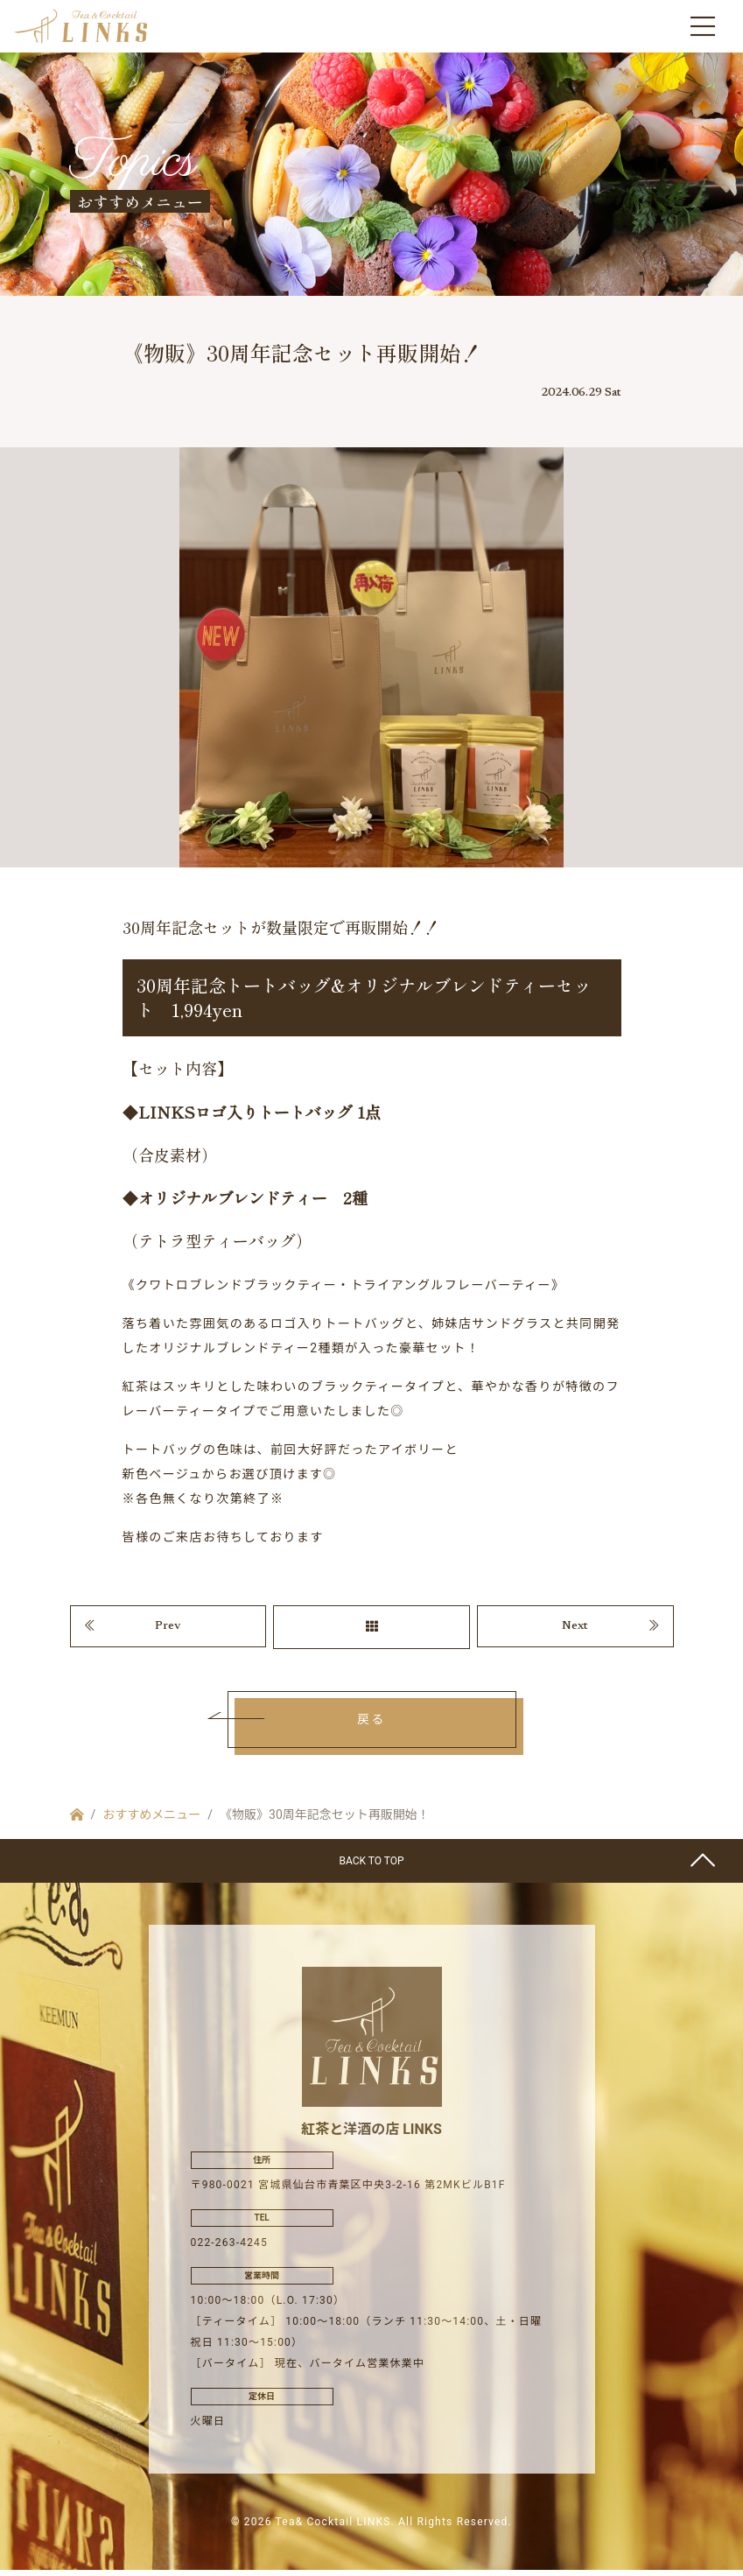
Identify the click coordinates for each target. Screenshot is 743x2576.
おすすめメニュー (151, 1821)
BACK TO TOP (371, 1867)
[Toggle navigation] (702, 26)
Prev (168, 1631)
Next (575, 1631)
